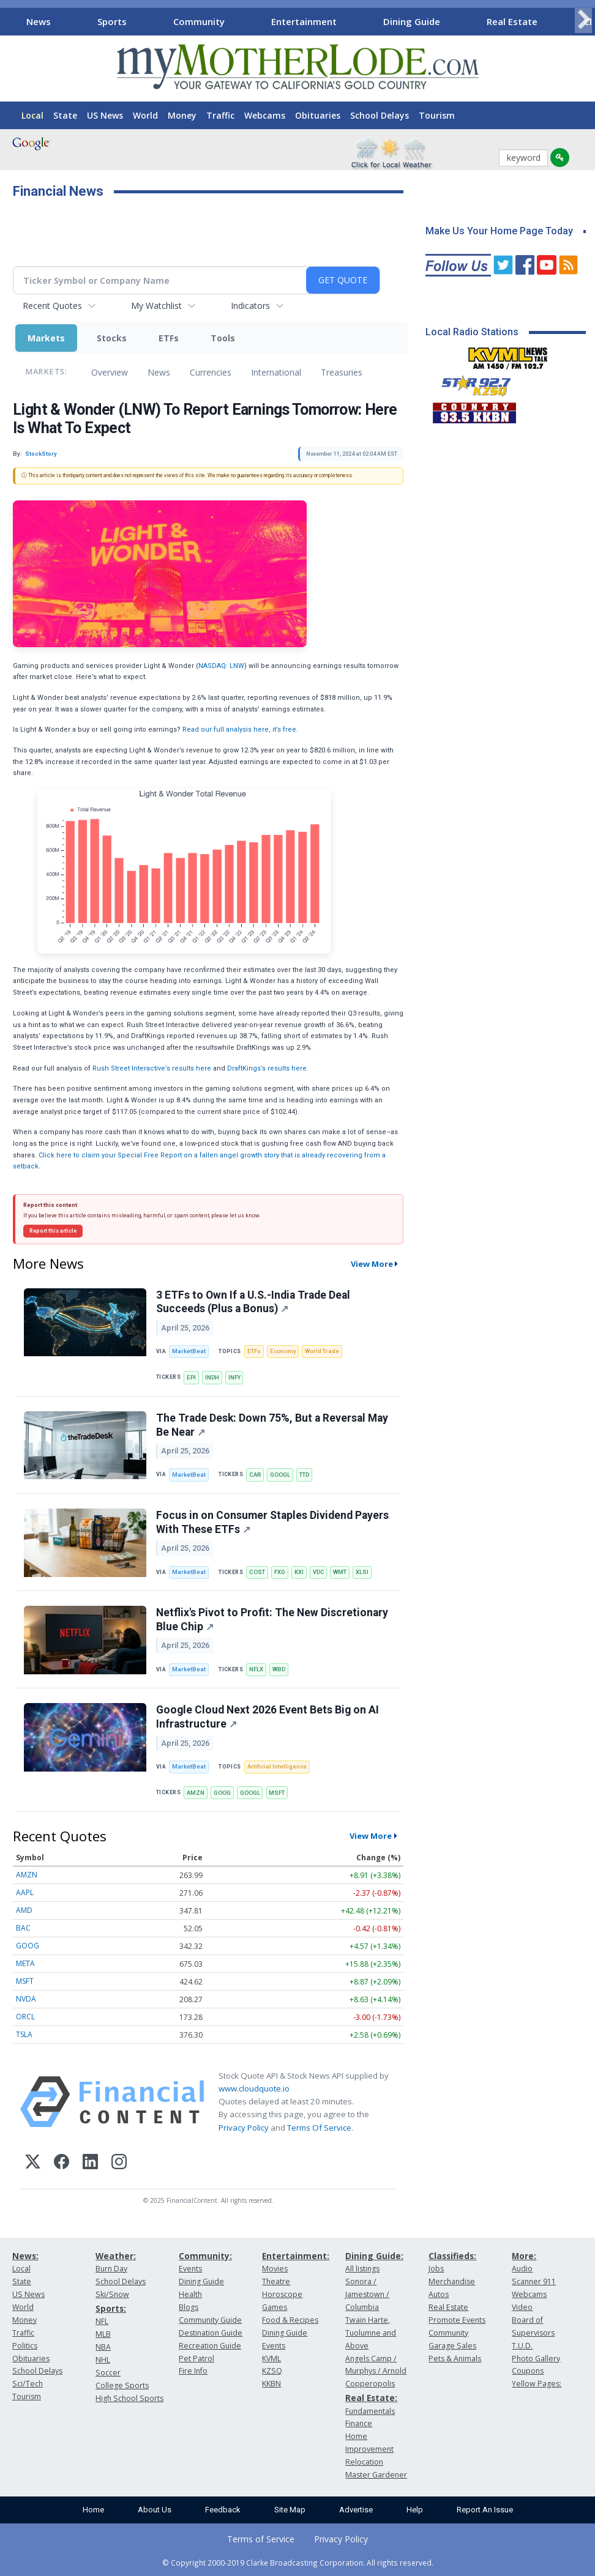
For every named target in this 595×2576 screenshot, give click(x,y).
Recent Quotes (52, 305)
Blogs (188, 2307)
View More (372, 1263)
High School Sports (129, 2398)
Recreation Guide (210, 2345)
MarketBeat (189, 1351)
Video (522, 2307)
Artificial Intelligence (277, 1766)
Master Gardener (376, 2475)
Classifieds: (452, 2256)
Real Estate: (371, 2397)
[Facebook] (61, 2163)
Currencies (210, 372)
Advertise (356, 2509)
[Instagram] (119, 2163)
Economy (283, 1351)
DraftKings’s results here (267, 1068)
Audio (522, 2268)
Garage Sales (452, 2345)
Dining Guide (411, 21)
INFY (234, 1377)
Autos (438, 2294)
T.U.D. (522, 2345)
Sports (112, 21)
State (65, 115)
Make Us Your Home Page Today (499, 231)
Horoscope (282, 2294)
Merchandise (451, 2281)
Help (414, 2509)
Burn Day (111, 2268)
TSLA (24, 2034)
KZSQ (272, 2371)
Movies (275, 2268)
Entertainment (304, 21)
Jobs (436, 2268)
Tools (223, 338)
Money (182, 115)
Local (32, 115)
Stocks (112, 338)
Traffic (220, 115)
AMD (24, 1910)
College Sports (122, 2385)
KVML (271, 2358)
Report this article (53, 1231)
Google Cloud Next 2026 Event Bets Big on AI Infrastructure (267, 1717)
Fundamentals (370, 2411)
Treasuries (341, 372)
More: (524, 2256)
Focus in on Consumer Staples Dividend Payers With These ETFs (272, 1522)
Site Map (289, 2509)
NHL (102, 2360)
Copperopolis (370, 2383)
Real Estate (512, 21)
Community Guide (210, 2320)
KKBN (271, 2383)
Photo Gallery (536, 2358)
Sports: (110, 2308)
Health (190, 2294)
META (25, 1963)
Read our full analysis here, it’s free (239, 729)
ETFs (169, 338)
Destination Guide (210, 2333)
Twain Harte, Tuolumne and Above (370, 2333)
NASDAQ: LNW (221, 666)
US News (105, 115)
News (38, 21)
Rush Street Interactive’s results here (151, 1068)
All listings (362, 2268)
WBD (278, 1669)
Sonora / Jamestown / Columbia (367, 2294)
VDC (318, 1571)
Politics (24, 2345)
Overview (109, 372)
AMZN (195, 1792)
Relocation (364, 2462)
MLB (103, 2334)
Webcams (264, 115)
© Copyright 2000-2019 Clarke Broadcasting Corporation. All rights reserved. (297, 2562)
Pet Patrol (196, 2358)
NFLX (256, 1669)
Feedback (223, 2509)
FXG (279, 1571)
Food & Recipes (290, 2320)
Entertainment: (295, 2256)
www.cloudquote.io (254, 2088)
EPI (191, 1377)
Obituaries (317, 115)
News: (25, 2256)
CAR (255, 1474)
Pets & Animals (454, 2358)
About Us (154, 2509)
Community (199, 21)
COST (257, 1571)
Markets (46, 338)
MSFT (277, 1792)
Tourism (437, 115)
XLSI (362, 1571)
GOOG (222, 1792)
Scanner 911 (534, 2281)
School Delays (379, 115)
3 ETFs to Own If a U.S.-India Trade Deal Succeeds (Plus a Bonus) (253, 1302)
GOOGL (280, 1474)
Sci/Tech (27, 2383)
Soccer (108, 2372)
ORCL (25, 2016)
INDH (212, 1377)
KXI (299, 1571)
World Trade (322, 1351)
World (145, 115)
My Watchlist (156, 305)
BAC (23, 1928)
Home (93, 2509)
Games (274, 2307)
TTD (304, 1474)
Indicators (250, 305)
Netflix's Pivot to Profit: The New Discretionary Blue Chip (272, 1619)
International (276, 372)
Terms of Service (260, 2539)
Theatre (276, 2281)
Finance (358, 2423)
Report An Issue (485, 2509)
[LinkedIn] (90, 2163)
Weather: (115, 2256)
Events (190, 2268)
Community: (205, 2256)
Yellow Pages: (536, 2383)
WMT (339, 1571)
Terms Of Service (319, 2127)
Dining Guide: (374, 2256)
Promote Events (456, 2320)
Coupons (528, 2371)
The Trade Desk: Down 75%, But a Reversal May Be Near (272, 1425)
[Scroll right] (583, 20)
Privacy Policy (244, 2127)
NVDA (26, 1999)
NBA (103, 2347)
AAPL (25, 1892)
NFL (101, 2321)
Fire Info (193, 2371)
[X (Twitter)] (32, 2163)
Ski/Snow (112, 2294)
